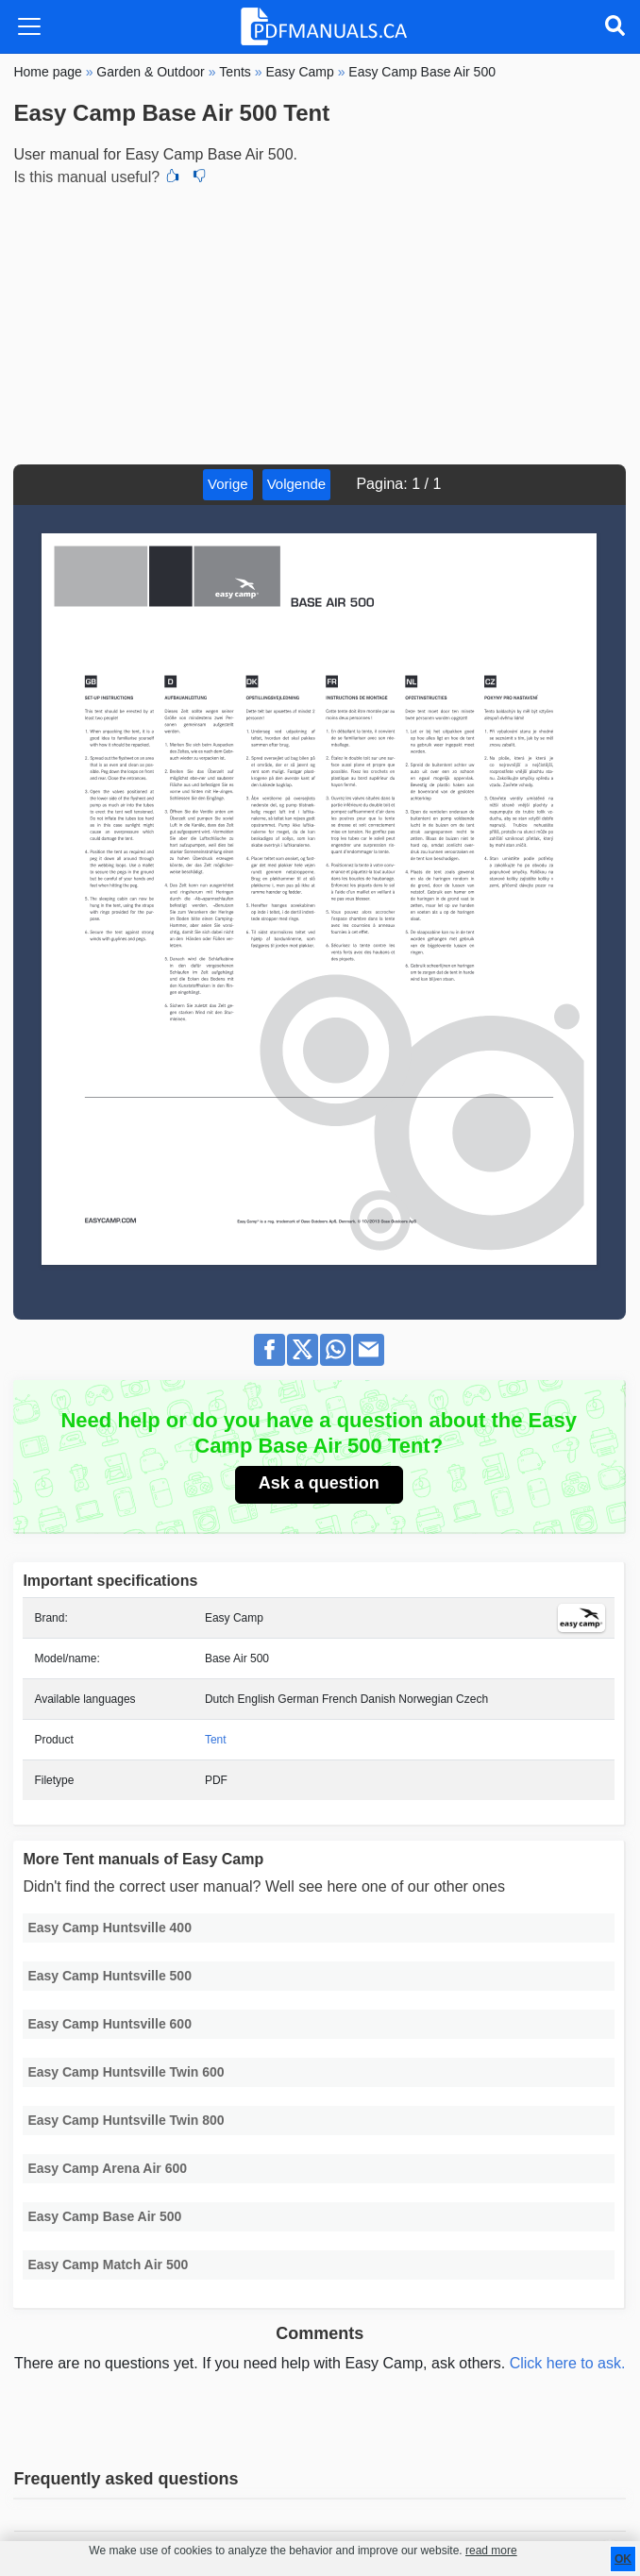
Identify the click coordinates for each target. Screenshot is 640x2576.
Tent (216, 1739)
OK (623, 2559)
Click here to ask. (568, 2363)
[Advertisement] (319, 323)
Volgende (297, 484)
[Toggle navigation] (29, 26)
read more (491, 2550)
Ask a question (319, 1482)
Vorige (228, 484)
